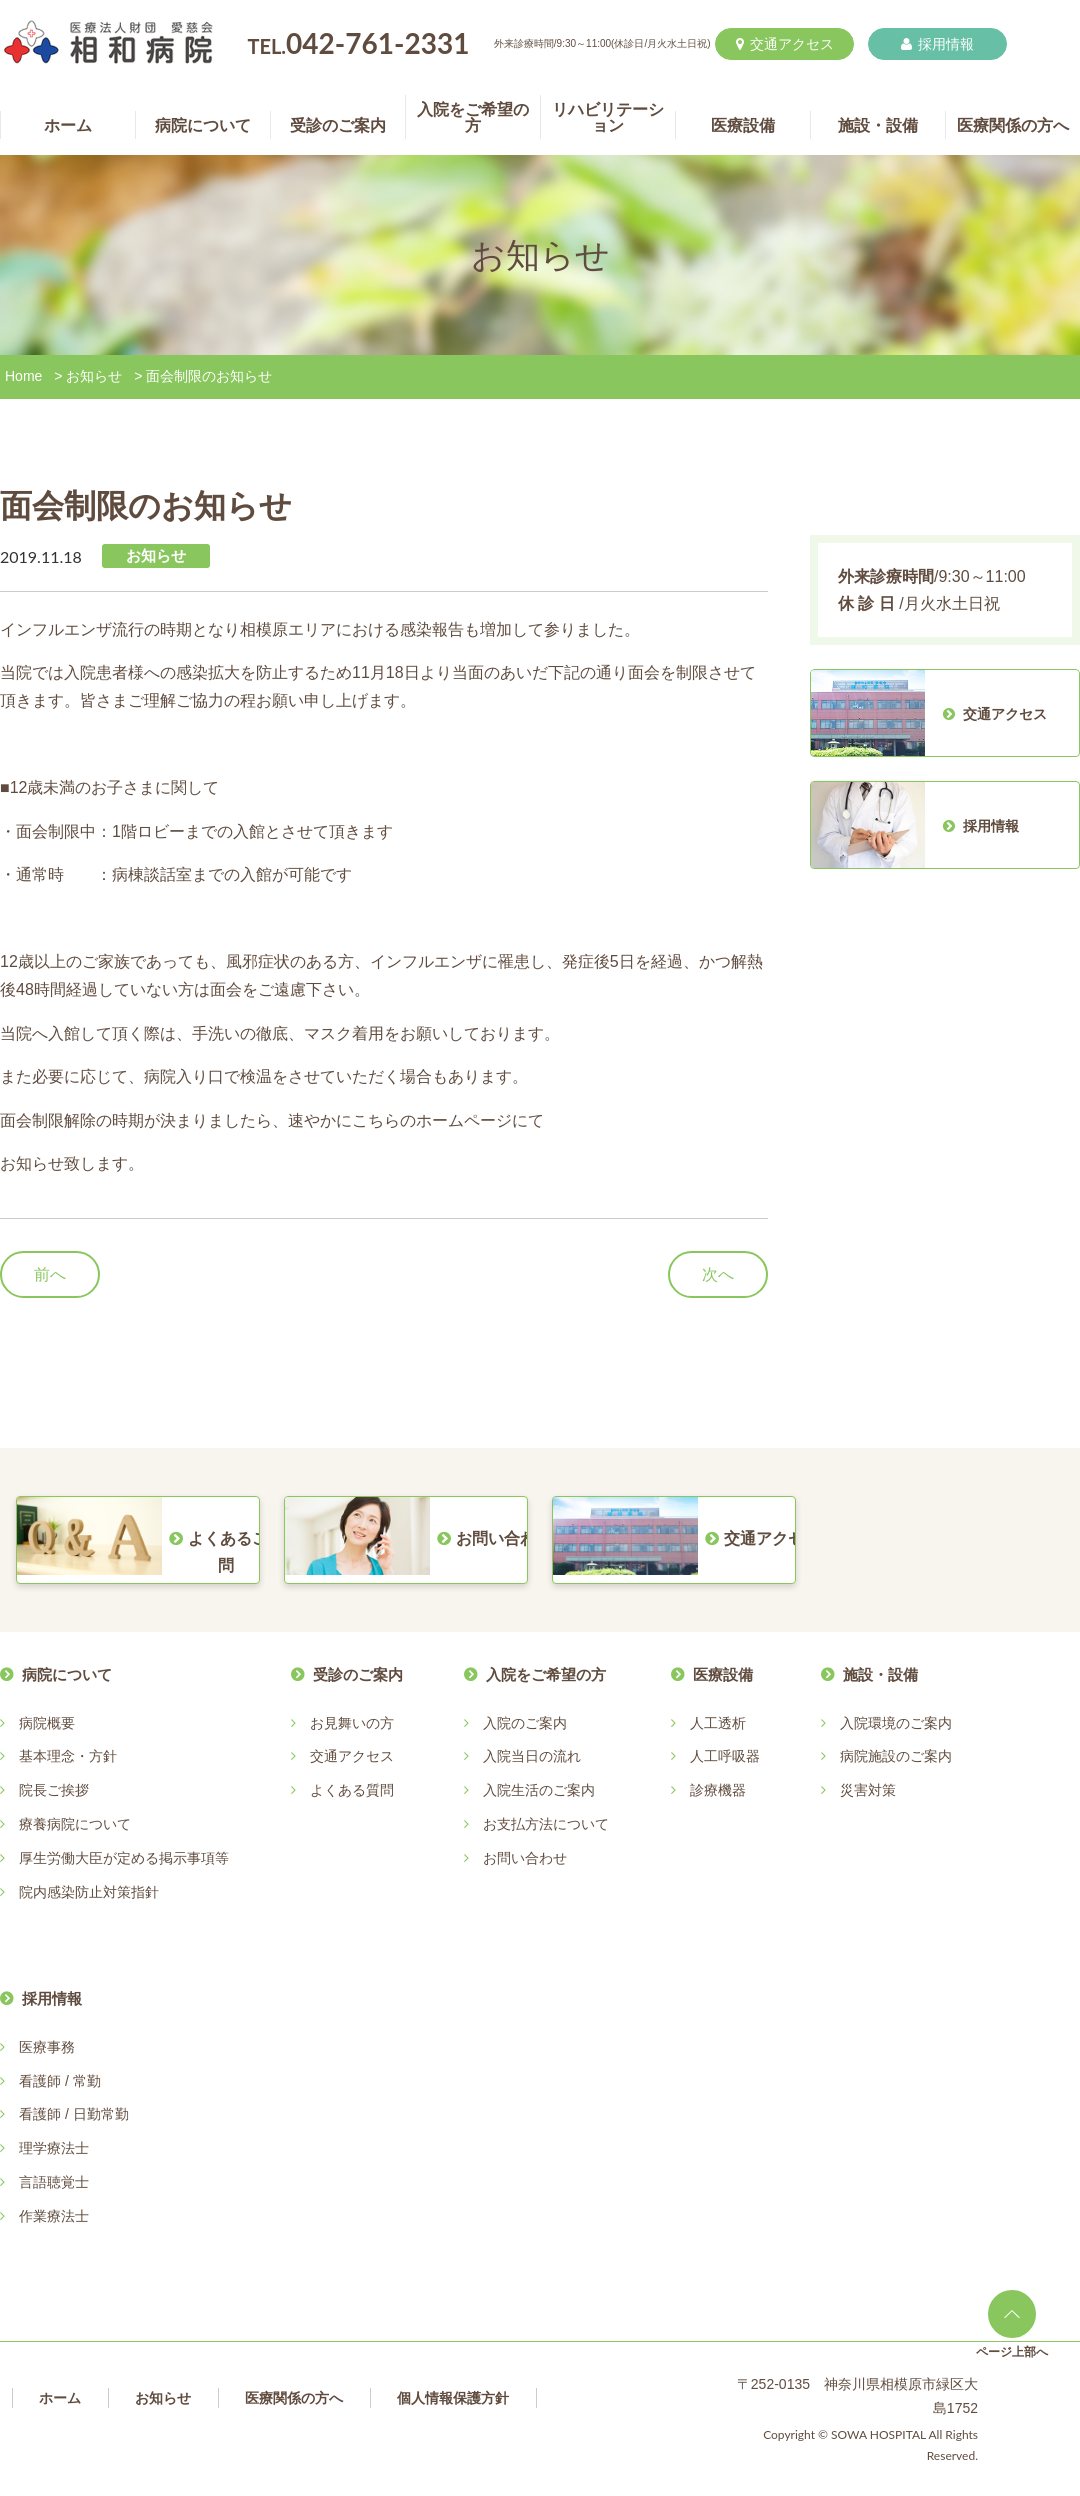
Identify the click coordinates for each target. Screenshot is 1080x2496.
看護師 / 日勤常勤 (74, 2114)
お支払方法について (546, 1824)
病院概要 (47, 1723)
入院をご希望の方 (546, 1674)
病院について (67, 1674)
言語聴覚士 (54, 2182)
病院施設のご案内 (896, 1756)
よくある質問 (352, 1790)
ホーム (60, 2398)
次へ (718, 1274)
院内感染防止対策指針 (89, 1892)
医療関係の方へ (294, 2398)
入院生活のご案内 (539, 1790)
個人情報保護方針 (453, 2398)
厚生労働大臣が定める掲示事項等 (124, 1858)
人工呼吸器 (725, 1756)
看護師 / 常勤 (60, 2081)
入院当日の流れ (532, 1756)
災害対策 (868, 1790)
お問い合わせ (525, 1858)
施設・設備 (880, 1674)
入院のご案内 (525, 1723)
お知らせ (94, 376)
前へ (50, 1274)
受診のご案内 (358, 1674)
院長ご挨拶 (54, 1790)
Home (23, 376)
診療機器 (718, 1790)
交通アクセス (785, 44)
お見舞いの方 (352, 1723)
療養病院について (75, 1824)
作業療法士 (54, 2216)
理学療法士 (54, 2148)
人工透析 (718, 1723)
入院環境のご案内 (896, 1723)
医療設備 (723, 1674)
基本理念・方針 (68, 1756)
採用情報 (937, 44)
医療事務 (47, 2047)
